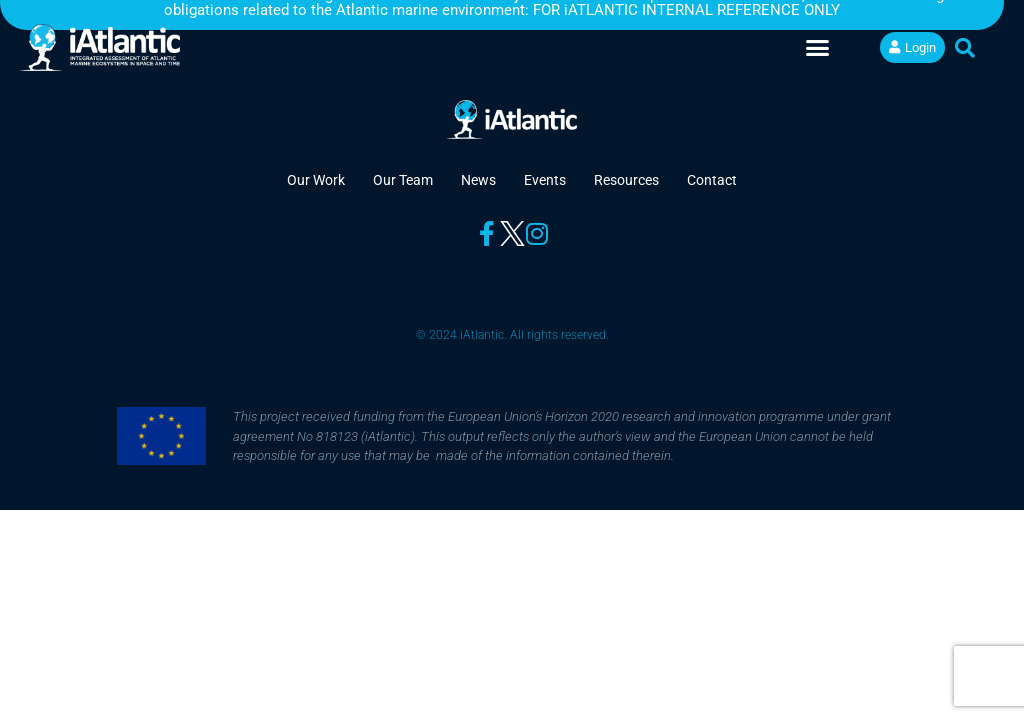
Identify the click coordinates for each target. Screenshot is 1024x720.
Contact (712, 180)
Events (545, 180)
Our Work (316, 180)
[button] (818, 48)
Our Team (403, 180)
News (478, 180)
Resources (626, 180)
